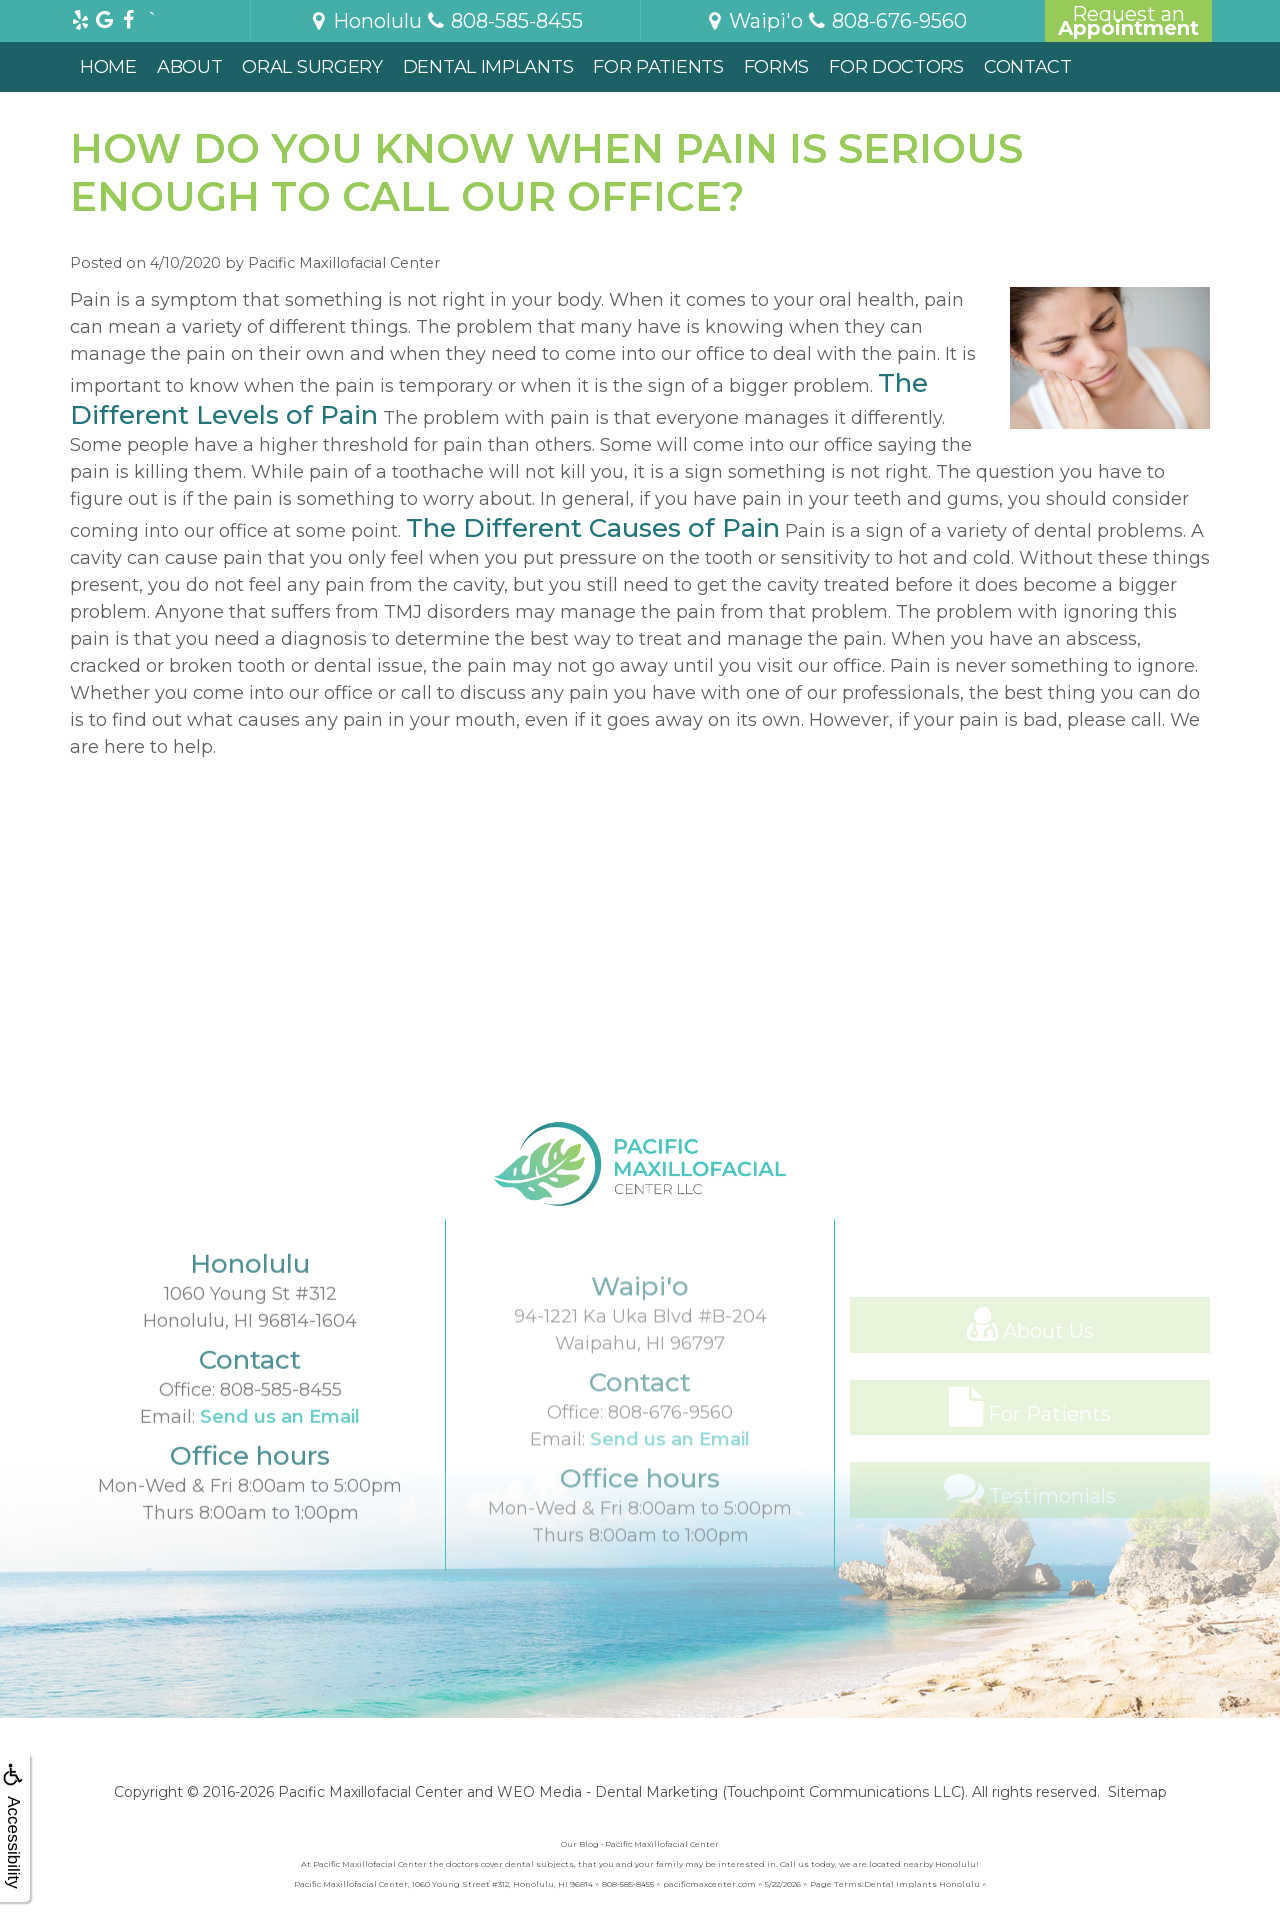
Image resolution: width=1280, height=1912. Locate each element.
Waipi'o (753, 21)
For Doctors (896, 67)
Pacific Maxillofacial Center (370, 1792)
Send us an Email (280, 1475)
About (190, 67)
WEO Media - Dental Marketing (607, 1792)
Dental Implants (488, 67)
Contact (1028, 67)
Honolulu (365, 21)
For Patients (658, 67)
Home (108, 67)
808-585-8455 (281, 1448)
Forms (777, 67)
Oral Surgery (312, 67)
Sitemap (1137, 1792)
